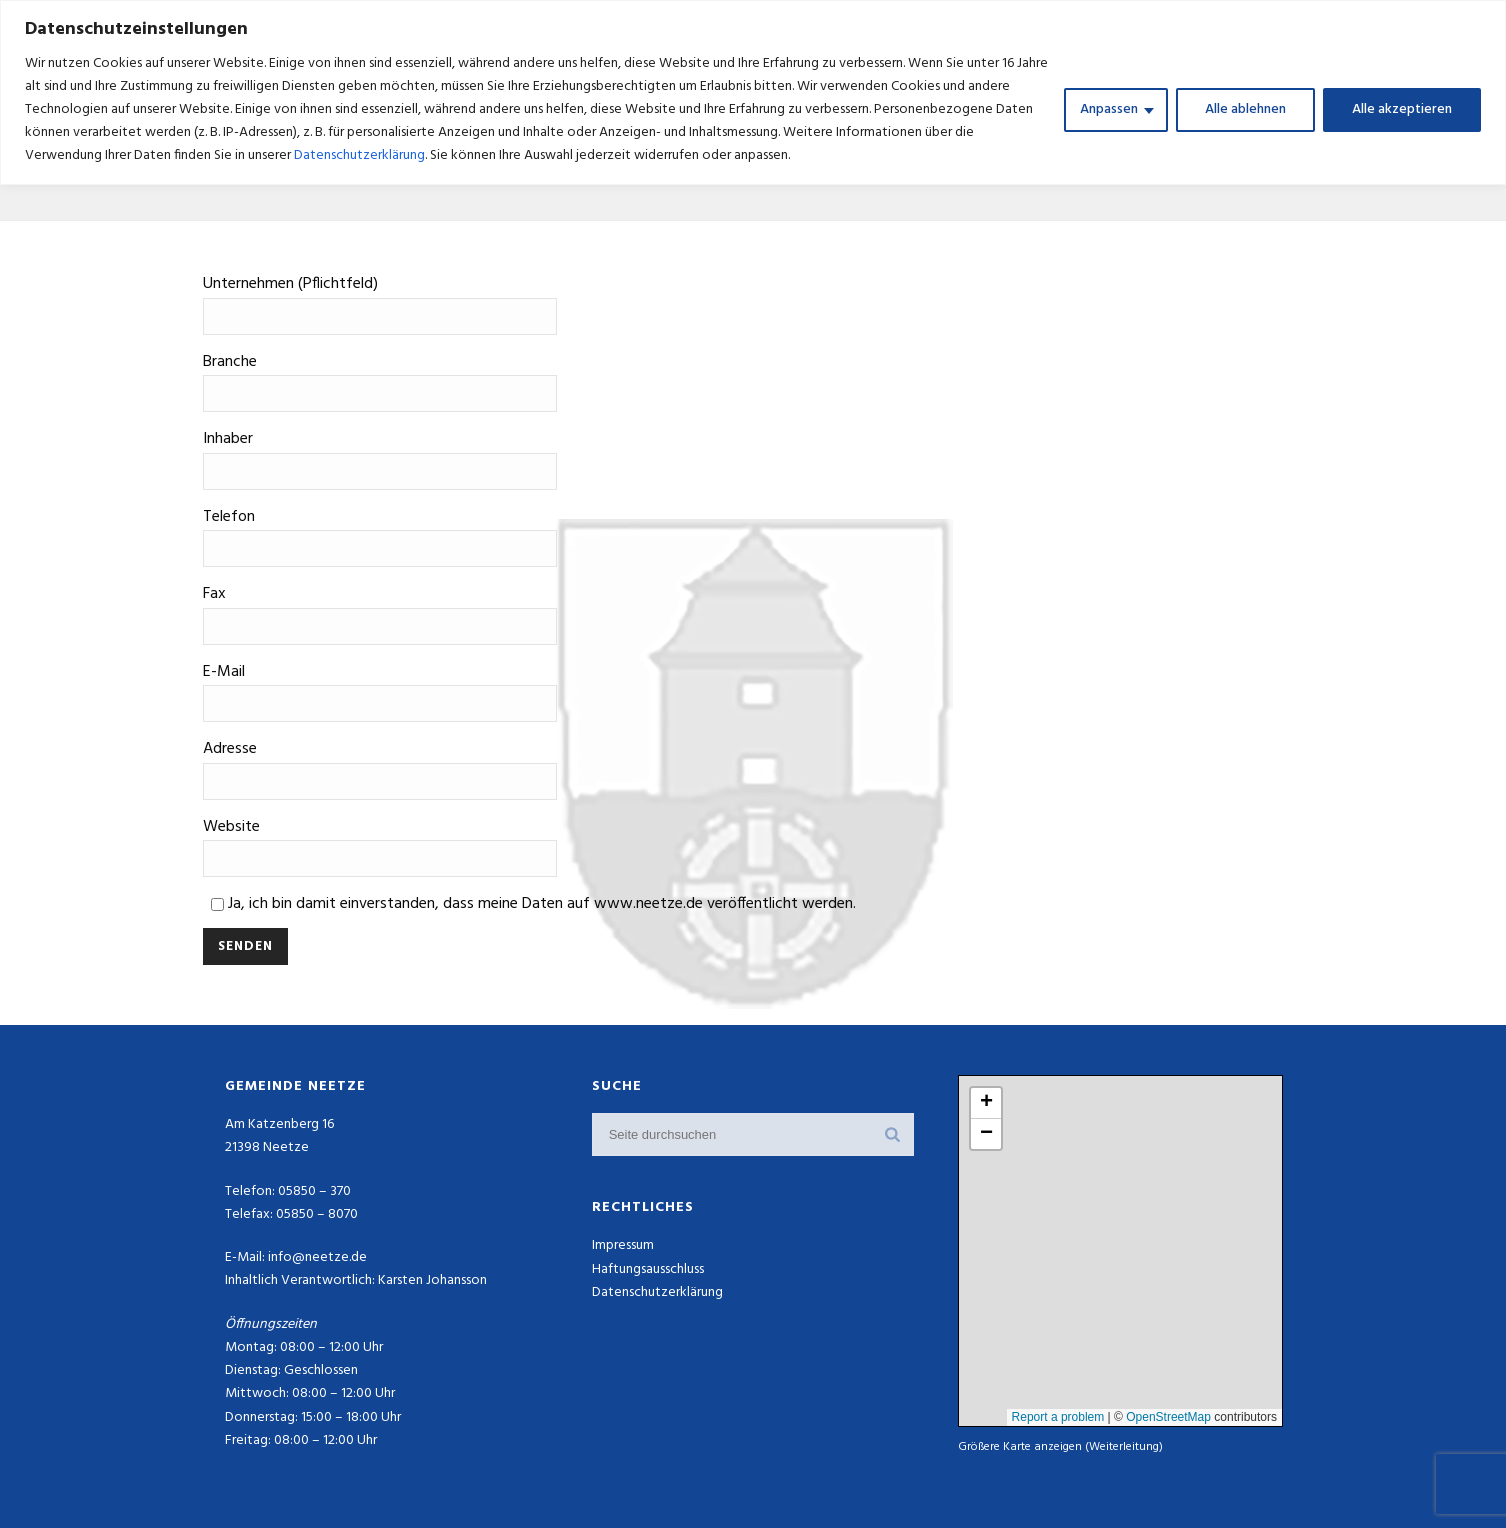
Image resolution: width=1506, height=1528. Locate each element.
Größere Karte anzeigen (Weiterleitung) (1060, 1446)
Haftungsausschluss (648, 1269)
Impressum (623, 1245)
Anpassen (1109, 109)
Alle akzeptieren (1402, 109)
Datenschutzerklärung (359, 155)
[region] (753, 92)
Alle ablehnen (1245, 109)
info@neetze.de (317, 1257)
